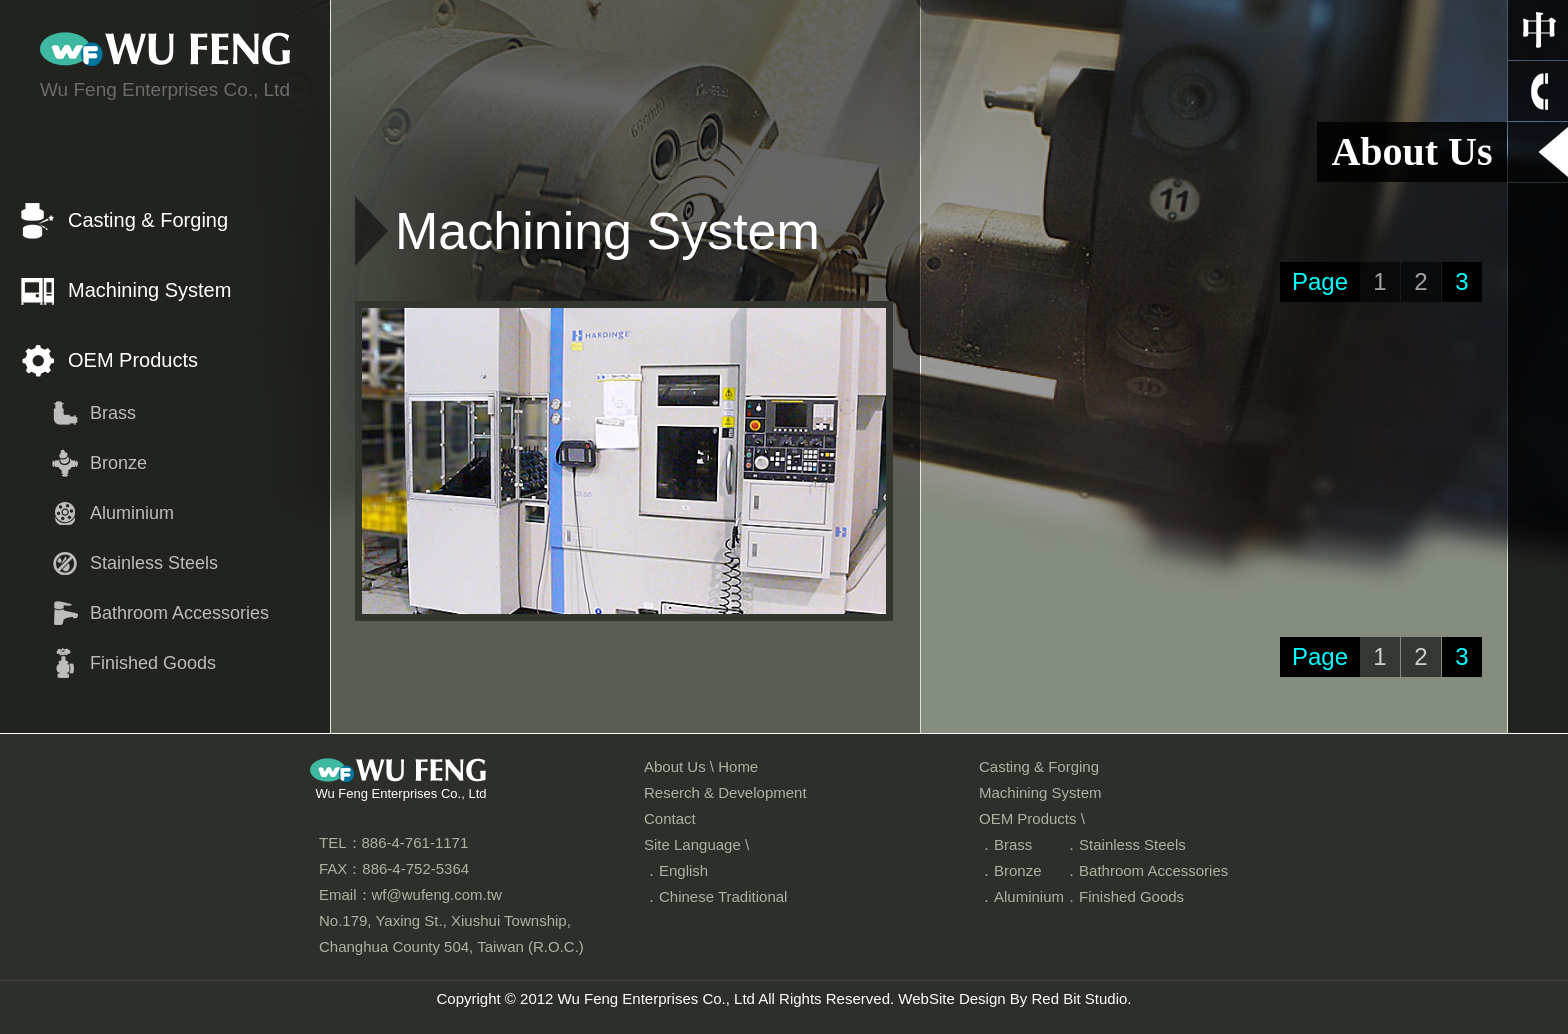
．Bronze (1010, 870)
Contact (670, 818)
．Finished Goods (1124, 896)
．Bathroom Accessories (1146, 870)
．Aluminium (1021, 896)
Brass (113, 413)
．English (676, 870)
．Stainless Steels (1125, 844)
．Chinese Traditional (715, 896)
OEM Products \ (1032, 818)
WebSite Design (951, 998)
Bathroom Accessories (179, 613)
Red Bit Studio (1079, 998)
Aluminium (132, 513)
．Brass (1005, 844)
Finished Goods (153, 663)
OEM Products (133, 360)
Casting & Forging (148, 220)
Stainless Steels (154, 563)
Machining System (149, 290)
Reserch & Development (725, 792)
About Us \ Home (701, 766)
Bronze (118, 463)
